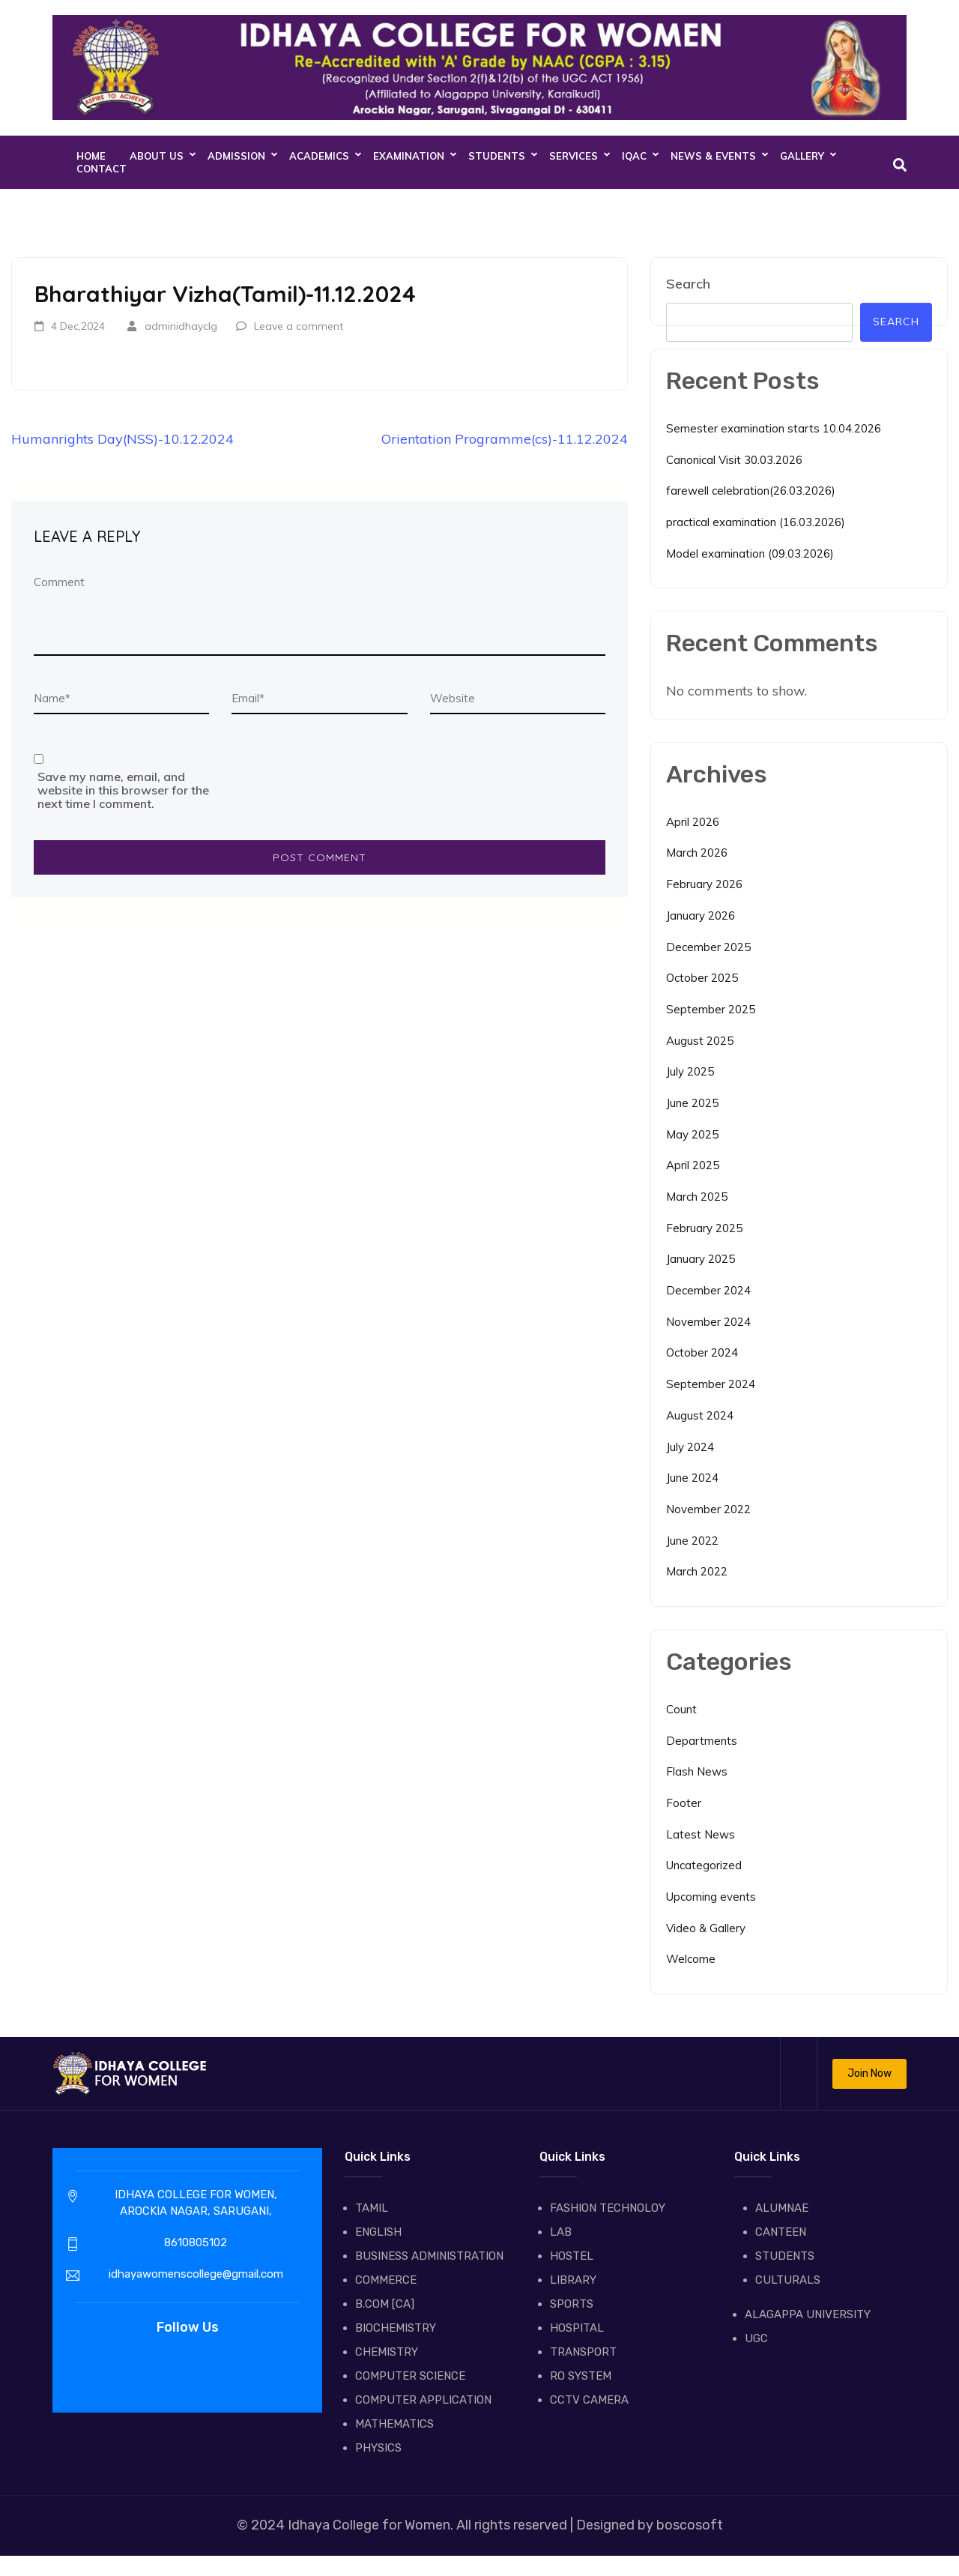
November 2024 (708, 1322)
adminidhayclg (181, 326)
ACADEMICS (319, 156)
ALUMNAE (781, 2208)
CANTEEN (780, 2232)
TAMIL (371, 2208)
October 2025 (702, 978)
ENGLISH (378, 2232)
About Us (157, 156)
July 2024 (690, 1447)
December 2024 (708, 1290)
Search (688, 283)
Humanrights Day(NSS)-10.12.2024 (122, 438)
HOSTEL (571, 2256)
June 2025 (692, 1103)
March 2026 (696, 852)
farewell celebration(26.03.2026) (750, 490)
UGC (756, 2338)
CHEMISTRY (386, 2352)
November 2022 (708, 1509)
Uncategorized (704, 1865)
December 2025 (708, 947)
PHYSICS (378, 2448)
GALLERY (802, 156)
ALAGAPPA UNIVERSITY (808, 2314)
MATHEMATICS (394, 2424)
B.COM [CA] (384, 2304)
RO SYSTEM (580, 2376)
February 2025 (704, 1228)
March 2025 (696, 1196)
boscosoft (688, 2525)
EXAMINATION (408, 156)
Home (91, 156)
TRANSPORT (583, 2352)
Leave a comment (298, 326)
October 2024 (702, 1352)
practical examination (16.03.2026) (755, 522)
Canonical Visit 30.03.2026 (734, 460)
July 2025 (690, 1071)
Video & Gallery (705, 1928)
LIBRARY (573, 2280)
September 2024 (710, 1384)
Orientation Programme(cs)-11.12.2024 (504, 438)
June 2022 (692, 1540)
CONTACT (101, 169)
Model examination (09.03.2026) (750, 553)
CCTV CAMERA (589, 2400)
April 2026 (692, 822)
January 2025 (700, 1259)
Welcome (691, 1959)
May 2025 (692, 1134)
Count (681, 1709)
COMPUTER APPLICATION (423, 2400)
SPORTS (571, 2304)
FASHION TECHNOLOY (607, 2208)
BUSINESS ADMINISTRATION (429, 2256)
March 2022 (696, 1571)
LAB (561, 2232)
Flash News (696, 1771)
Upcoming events (711, 1896)
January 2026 (700, 915)
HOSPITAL (577, 2328)
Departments (701, 1741)
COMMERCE (386, 2280)
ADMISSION (236, 156)
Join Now (869, 2073)
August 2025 (699, 1041)
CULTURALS (787, 2280)
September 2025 (710, 1009)
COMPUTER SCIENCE (410, 2376)
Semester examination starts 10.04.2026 (773, 428)
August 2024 (699, 1415)
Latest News (700, 1834)
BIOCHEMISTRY (395, 2328)
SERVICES (573, 156)
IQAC (634, 156)
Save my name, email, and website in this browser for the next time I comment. (123, 790)
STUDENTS (496, 156)
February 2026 (704, 884)
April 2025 (692, 1165)
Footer (683, 1803)
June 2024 (692, 1478)
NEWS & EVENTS (713, 156)
